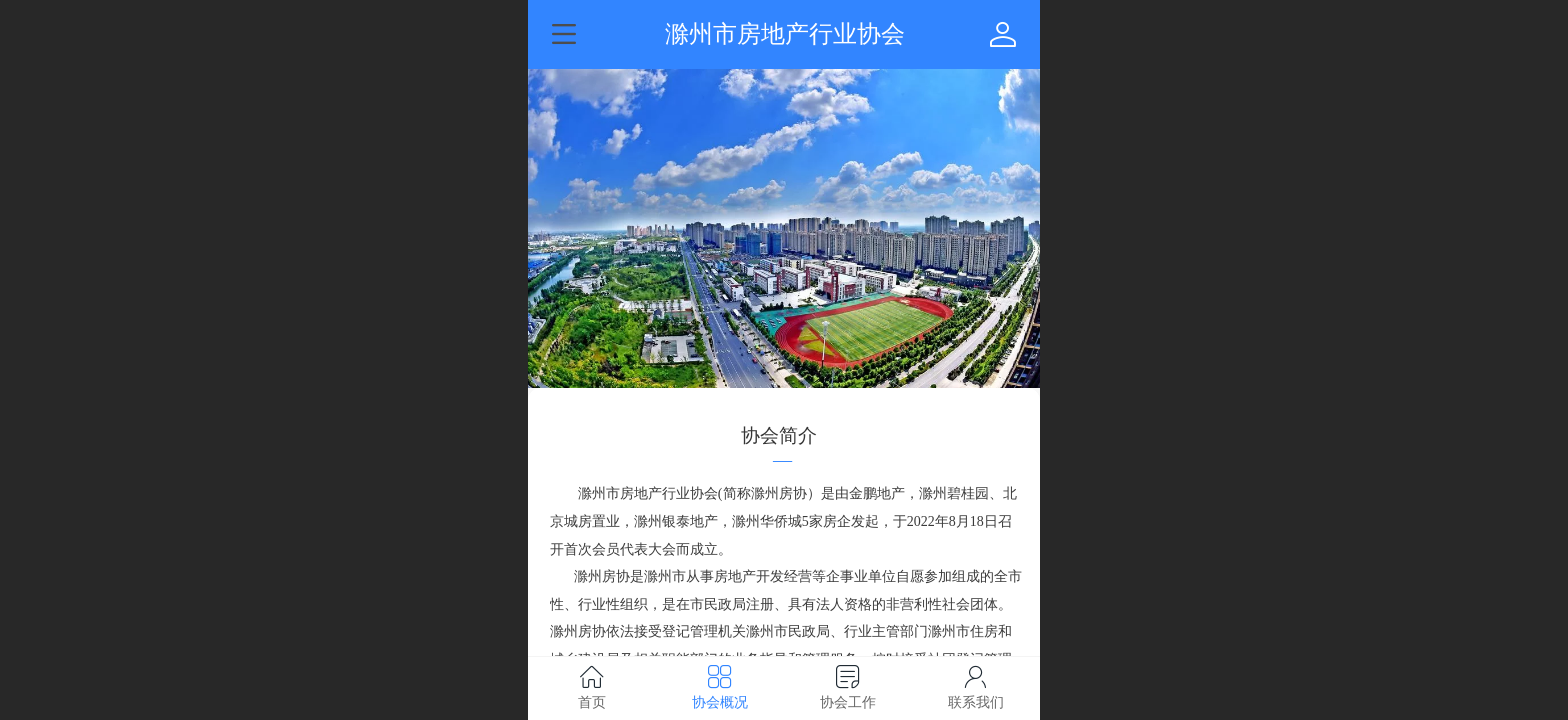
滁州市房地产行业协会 (785, 33)
